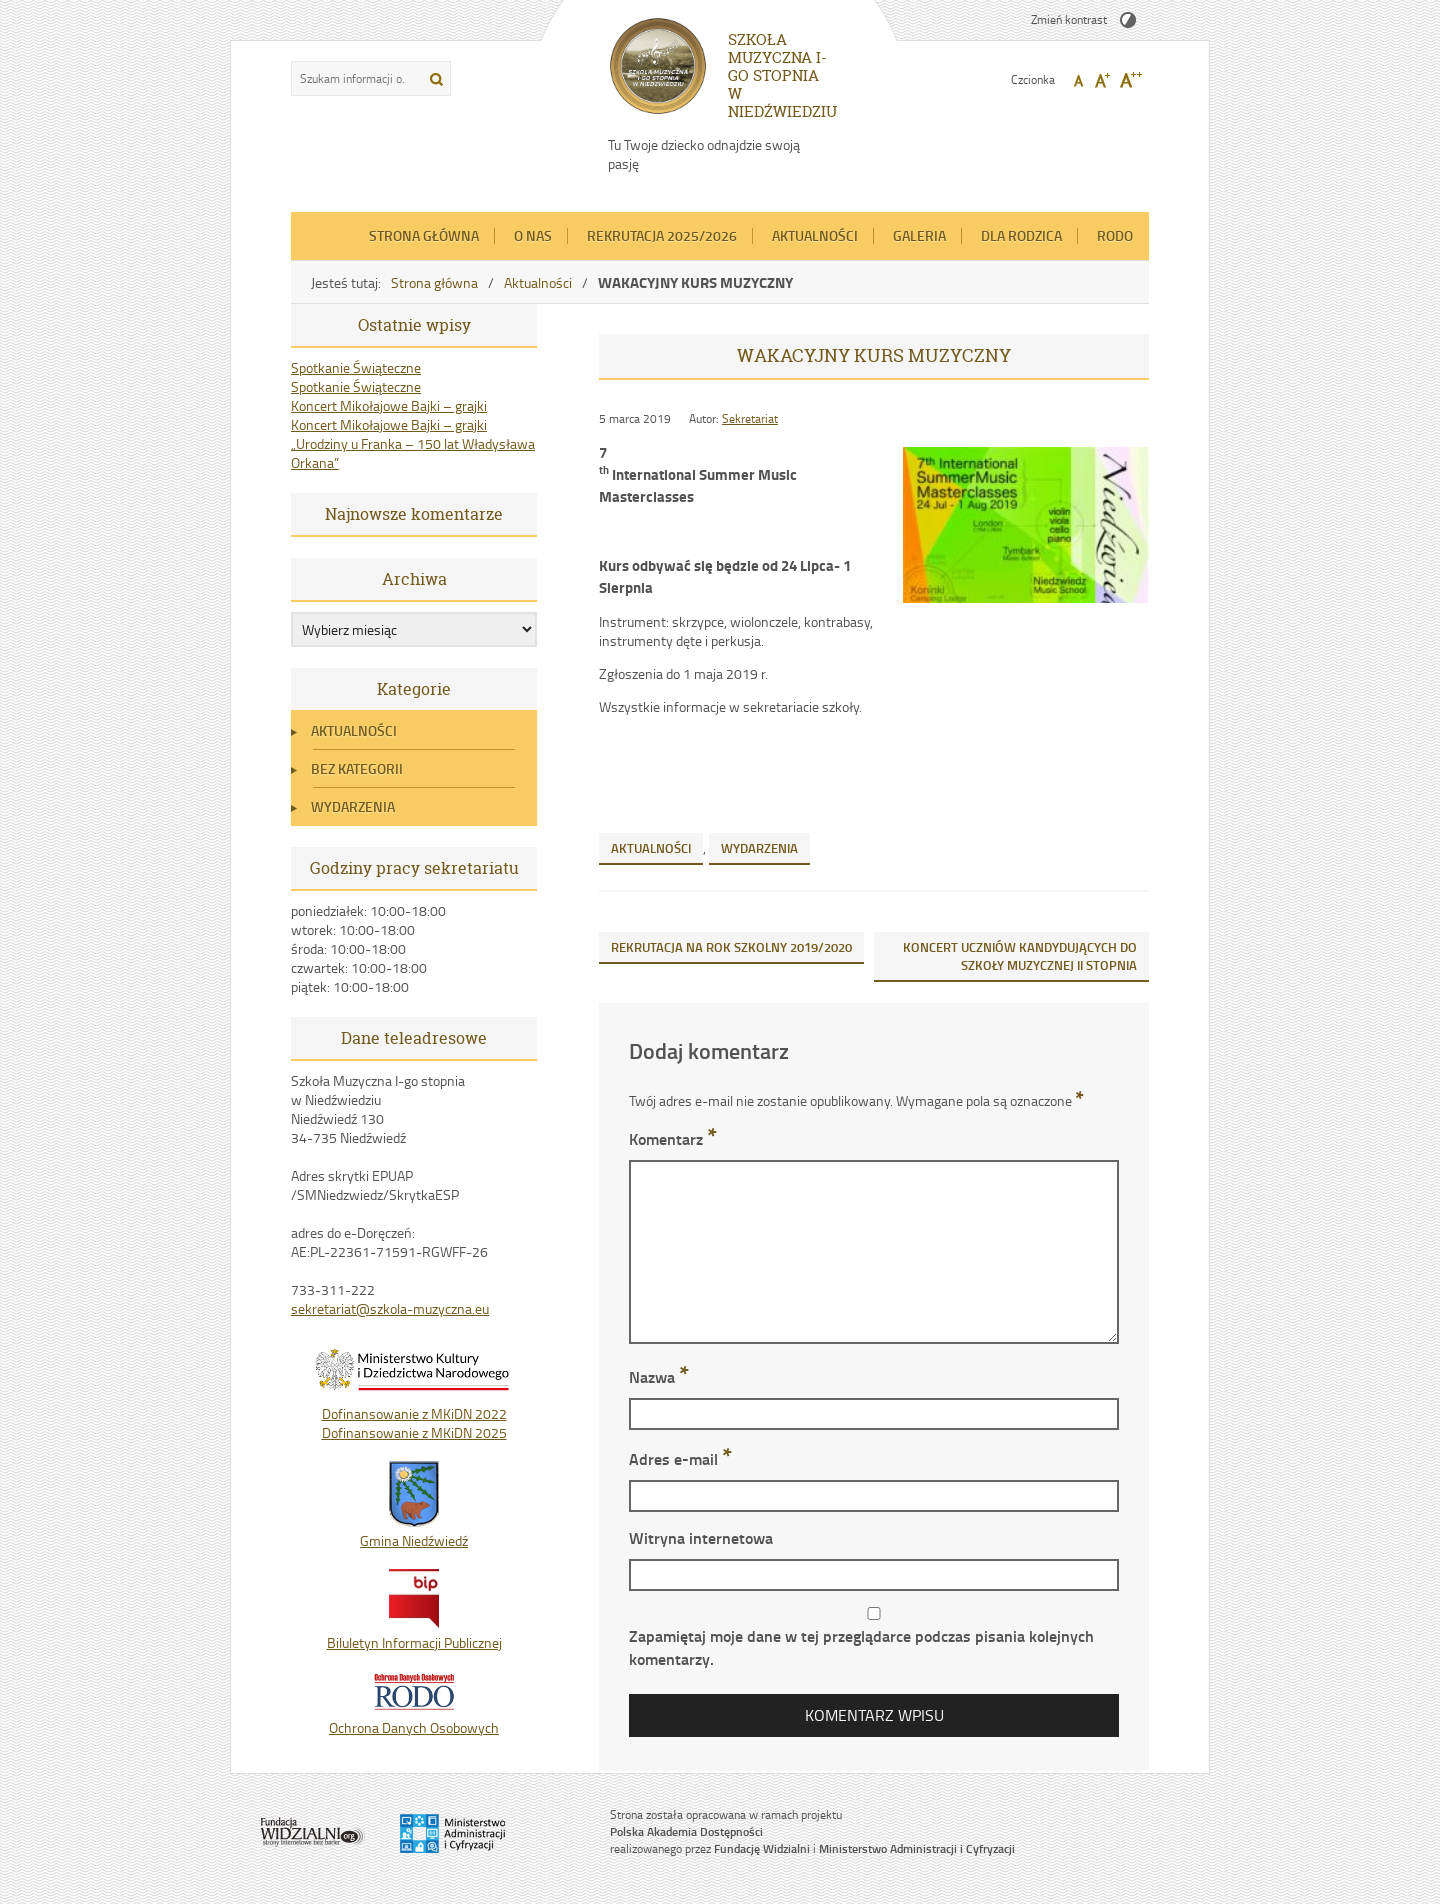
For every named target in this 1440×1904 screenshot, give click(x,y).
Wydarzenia (353, 806)
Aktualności (815, 235)
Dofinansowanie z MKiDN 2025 (414, 1432)
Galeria (919, 235)
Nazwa (659, 1376)
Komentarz (673, 1138)
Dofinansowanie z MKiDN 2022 (414, 1413)
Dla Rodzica (1021, 235)
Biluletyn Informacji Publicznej (414, 1633)
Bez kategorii (357, 768)
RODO (1115, 235)
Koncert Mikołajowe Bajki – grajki (389, 405)
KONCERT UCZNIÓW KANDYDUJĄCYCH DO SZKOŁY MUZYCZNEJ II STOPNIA (1020, 956)
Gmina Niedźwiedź (414, 1531)
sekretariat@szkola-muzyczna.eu (390, 1308)
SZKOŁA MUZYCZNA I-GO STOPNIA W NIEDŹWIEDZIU (782, 75)
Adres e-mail (680, 1458)
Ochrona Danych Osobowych (414, 1718)
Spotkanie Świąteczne (356, 367)
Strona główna (424, 235)
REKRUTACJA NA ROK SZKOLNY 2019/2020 (731, 947)
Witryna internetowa (701, 1537)
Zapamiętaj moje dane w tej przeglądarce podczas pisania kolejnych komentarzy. (861, 1647)
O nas (533, 235)
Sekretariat (750, 418)
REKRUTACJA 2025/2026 (662, 235)
